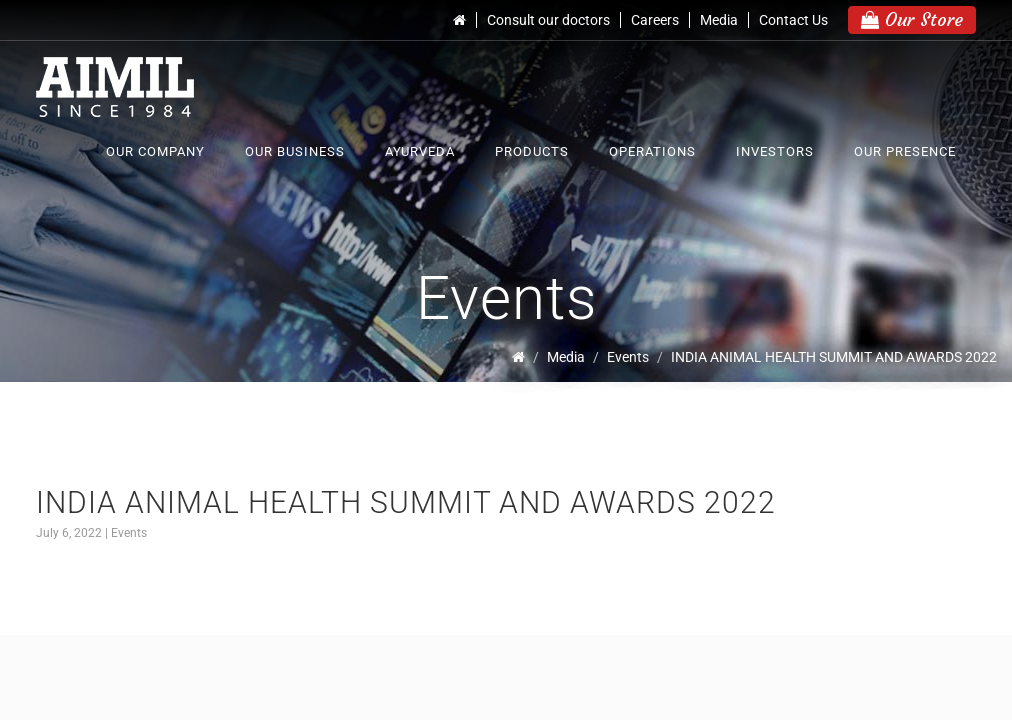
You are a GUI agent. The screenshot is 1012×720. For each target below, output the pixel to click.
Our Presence (905, 151)
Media (719, 20)
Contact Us (793, 20)
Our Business (295, 151)
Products (532, 151)
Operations (652, 151)
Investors (775, 151)
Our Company (155, 151)
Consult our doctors (548, 20)
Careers (655, 20)
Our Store (912, 19)
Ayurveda (420, 151)
